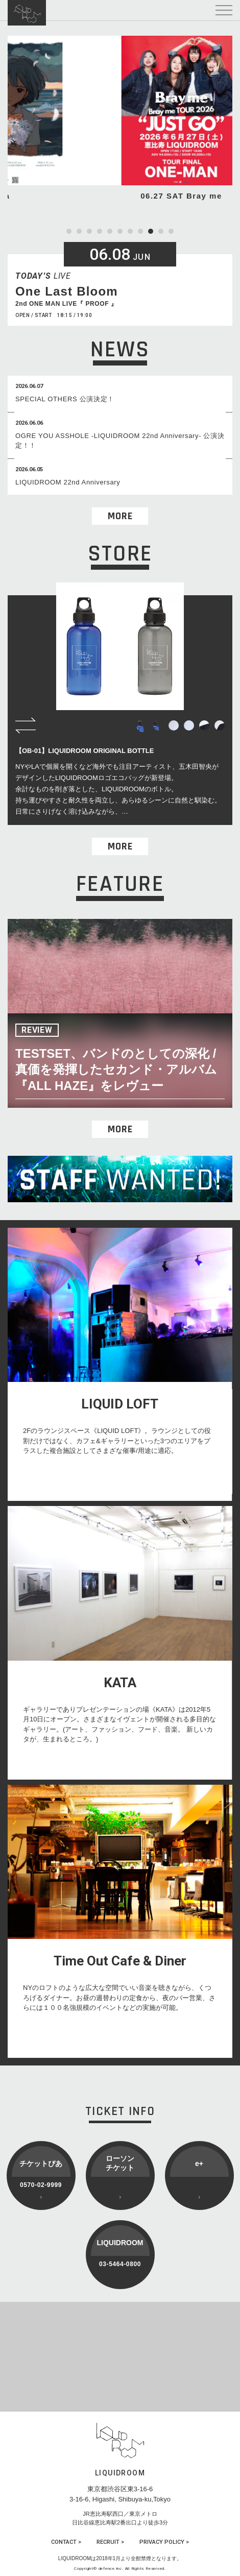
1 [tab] (68, 231)
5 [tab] (109, 231)
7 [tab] (130, 231)
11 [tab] (171, 231)
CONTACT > (66, 2542)
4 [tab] (99, 231)
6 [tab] (120, 231)
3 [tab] (89, 231)
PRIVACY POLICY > (164, 2542)
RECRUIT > (110, 2542)
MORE (120, 516)
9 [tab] (150, 231)
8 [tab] (140, 231)
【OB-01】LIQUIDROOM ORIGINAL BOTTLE (84, 751)
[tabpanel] (120, 119)
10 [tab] (160, 231)
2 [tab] (79, 231)
